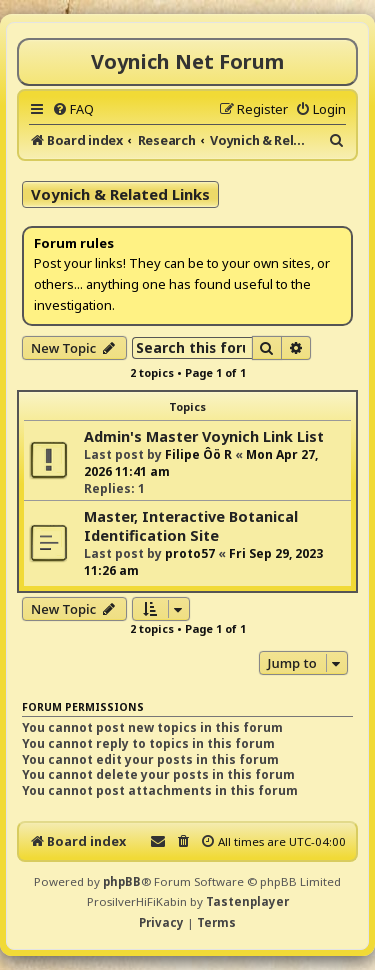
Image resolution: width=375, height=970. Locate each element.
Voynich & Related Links (120, 194)
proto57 (190, 553)
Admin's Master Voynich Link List (204, 436)
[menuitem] (73, 109)
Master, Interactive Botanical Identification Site (191, 526)
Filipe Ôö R (198, 454)
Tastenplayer (247, 901)
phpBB (122, 881)
